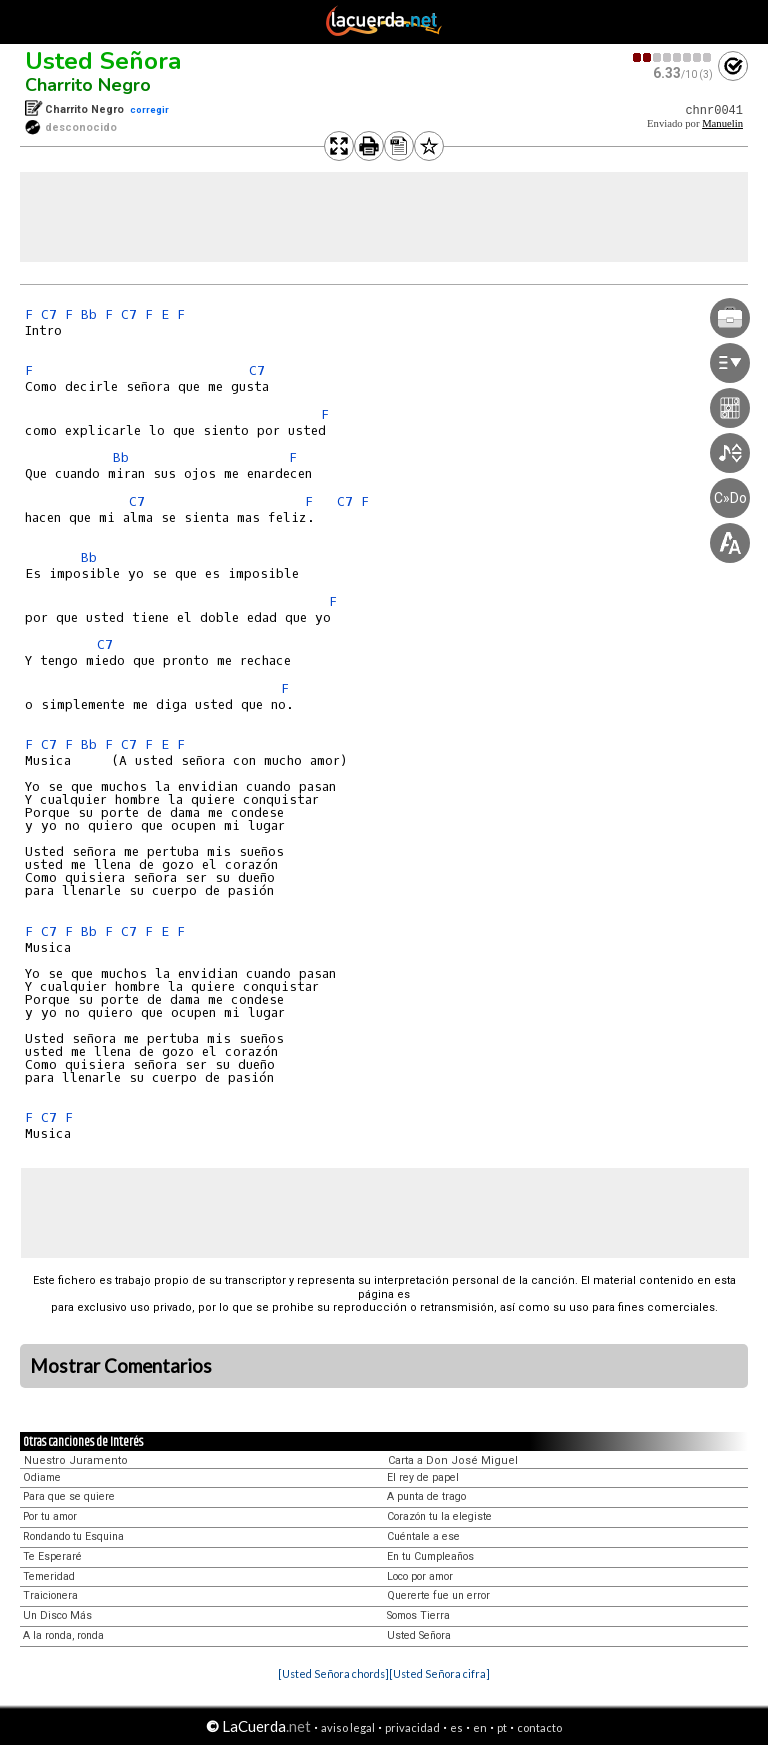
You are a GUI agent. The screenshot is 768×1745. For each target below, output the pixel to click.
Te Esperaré (52, 1556)
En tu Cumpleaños (430, 1556)
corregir (149, 109)
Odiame (42, 1477)
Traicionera (50, 1595)
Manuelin (722, 123)
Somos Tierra (418, 1615)
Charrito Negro (88, 85)
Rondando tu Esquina (73, 1536)
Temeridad (49, 1576)
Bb (89, 314)
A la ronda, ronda (63, 1635)
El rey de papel (423, 1477)
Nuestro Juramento (76, 1460)
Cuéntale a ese (423, 1536)
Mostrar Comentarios (121, 1366)
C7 (49, 314)
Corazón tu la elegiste (439, 1516)
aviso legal (348, 1727)
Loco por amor (420, 1576)
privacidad (412, 1727)
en (480, 1727)
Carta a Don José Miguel (453, 1460)
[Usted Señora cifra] (439, 1673)
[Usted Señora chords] (333, 1673)
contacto (539, 1727)
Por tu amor (50, 1516)
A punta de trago (426, 1496)
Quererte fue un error (438, 1595)
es (456, 1727)
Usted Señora (103, 61)
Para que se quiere (69, 1496)
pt (502, 1727)
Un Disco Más (57, 1615)
